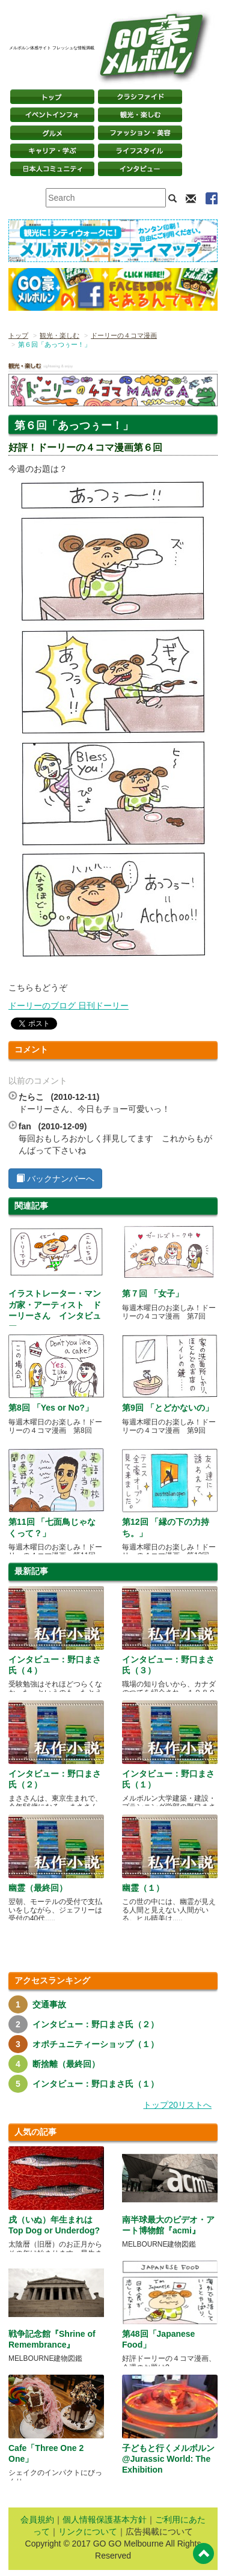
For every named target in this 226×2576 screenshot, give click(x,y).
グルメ (52, 133)
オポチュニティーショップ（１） (95, 2044)
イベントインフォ (52, 115)
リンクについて (87, 2531)
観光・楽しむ (140, 115)
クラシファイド (140, 97)
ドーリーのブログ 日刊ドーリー (68, 1005)
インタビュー (140, 169)
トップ (18, 335)
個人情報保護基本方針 (105, 2519)
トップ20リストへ (177, 2105)
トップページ (52, 97)
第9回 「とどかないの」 (167, 1407)
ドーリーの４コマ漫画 (124, 335)
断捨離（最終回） (66, 2064)
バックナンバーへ (55, 1178)
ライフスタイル (140, 151)
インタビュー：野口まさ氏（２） (95, 2024)
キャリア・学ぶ (52, 151)
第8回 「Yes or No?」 (50, 1407)
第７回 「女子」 (152, 1293)
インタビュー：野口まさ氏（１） (95, 2084)
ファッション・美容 (140, 133)
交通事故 (49, 2004)
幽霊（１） (143, 1888)
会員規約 (37, 2519)
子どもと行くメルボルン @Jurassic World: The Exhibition (168, 2458)
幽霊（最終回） (37, 1888)
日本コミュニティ (52, 169)
